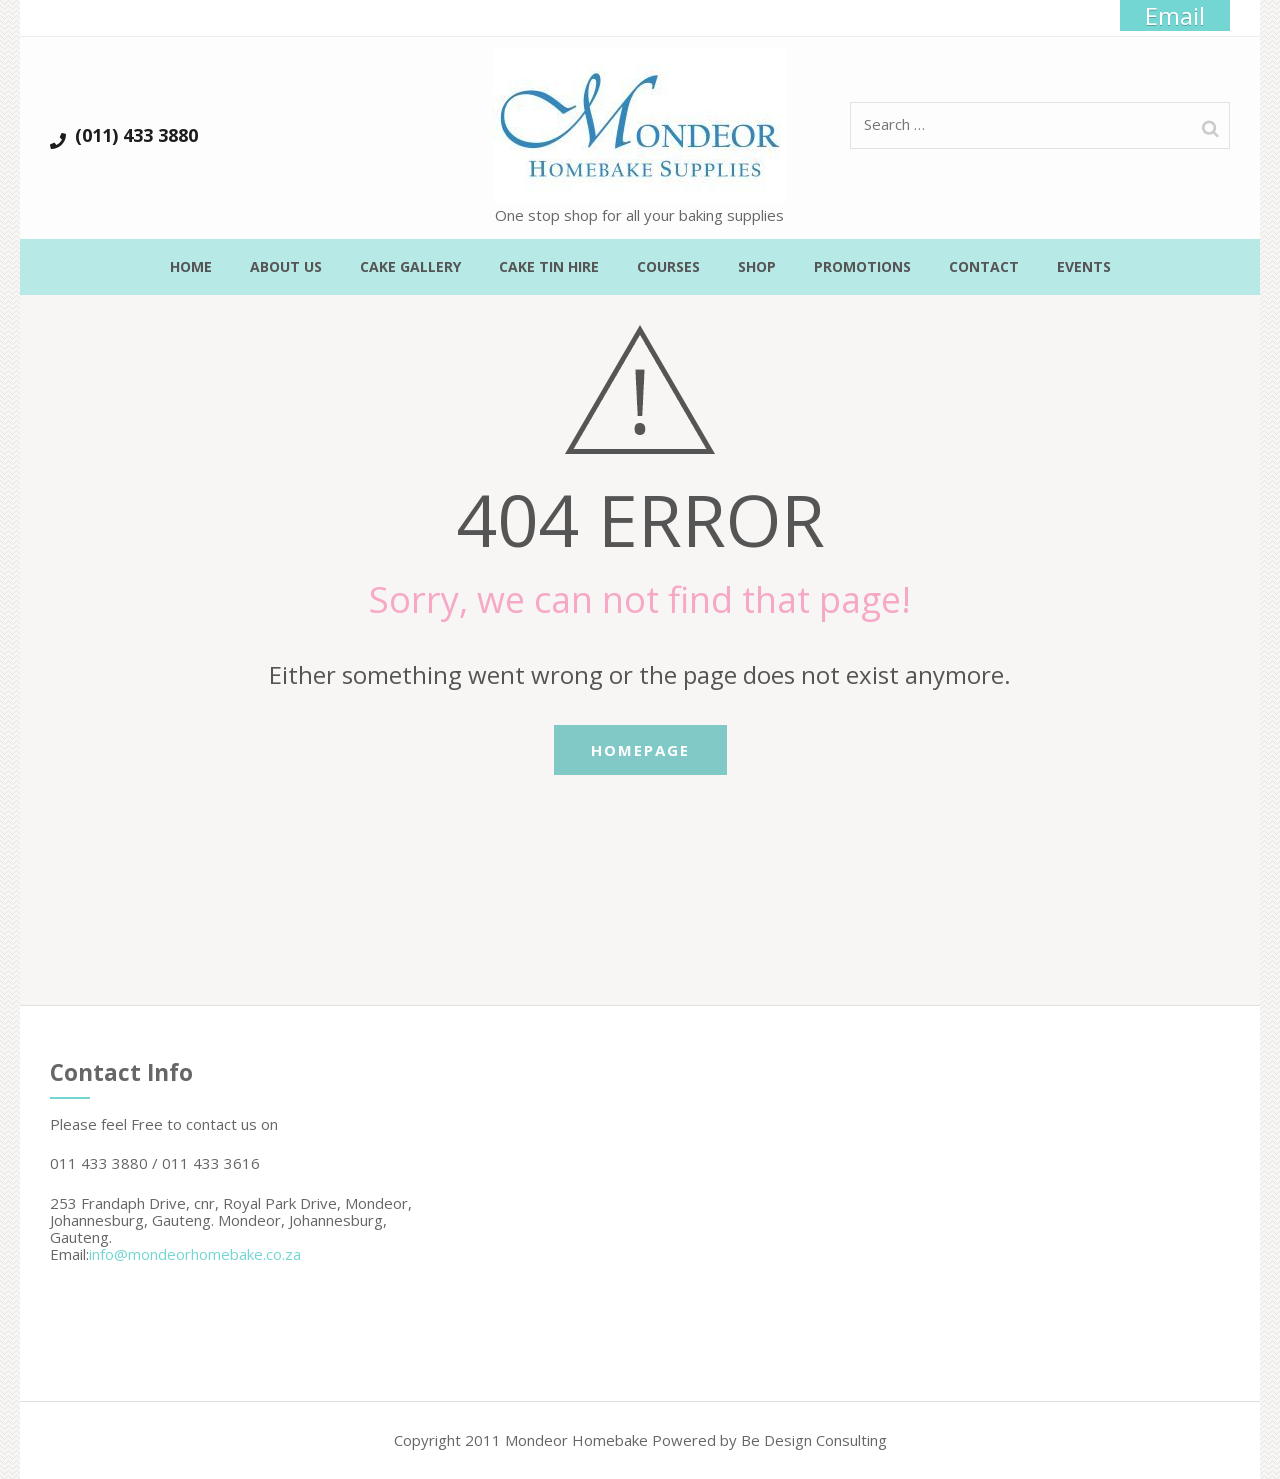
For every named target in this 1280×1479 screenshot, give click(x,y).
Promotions (862, 266)
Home (191, 266)
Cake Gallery (410, 266)
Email (1175, 15)
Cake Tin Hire (549, 266)
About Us (286, 266)
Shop (757, 266)
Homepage (640, 750)
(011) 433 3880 (136, 135)
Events (1084, 266)
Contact (984, 266)
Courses (668, 266)
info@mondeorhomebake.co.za (195, 1254)
